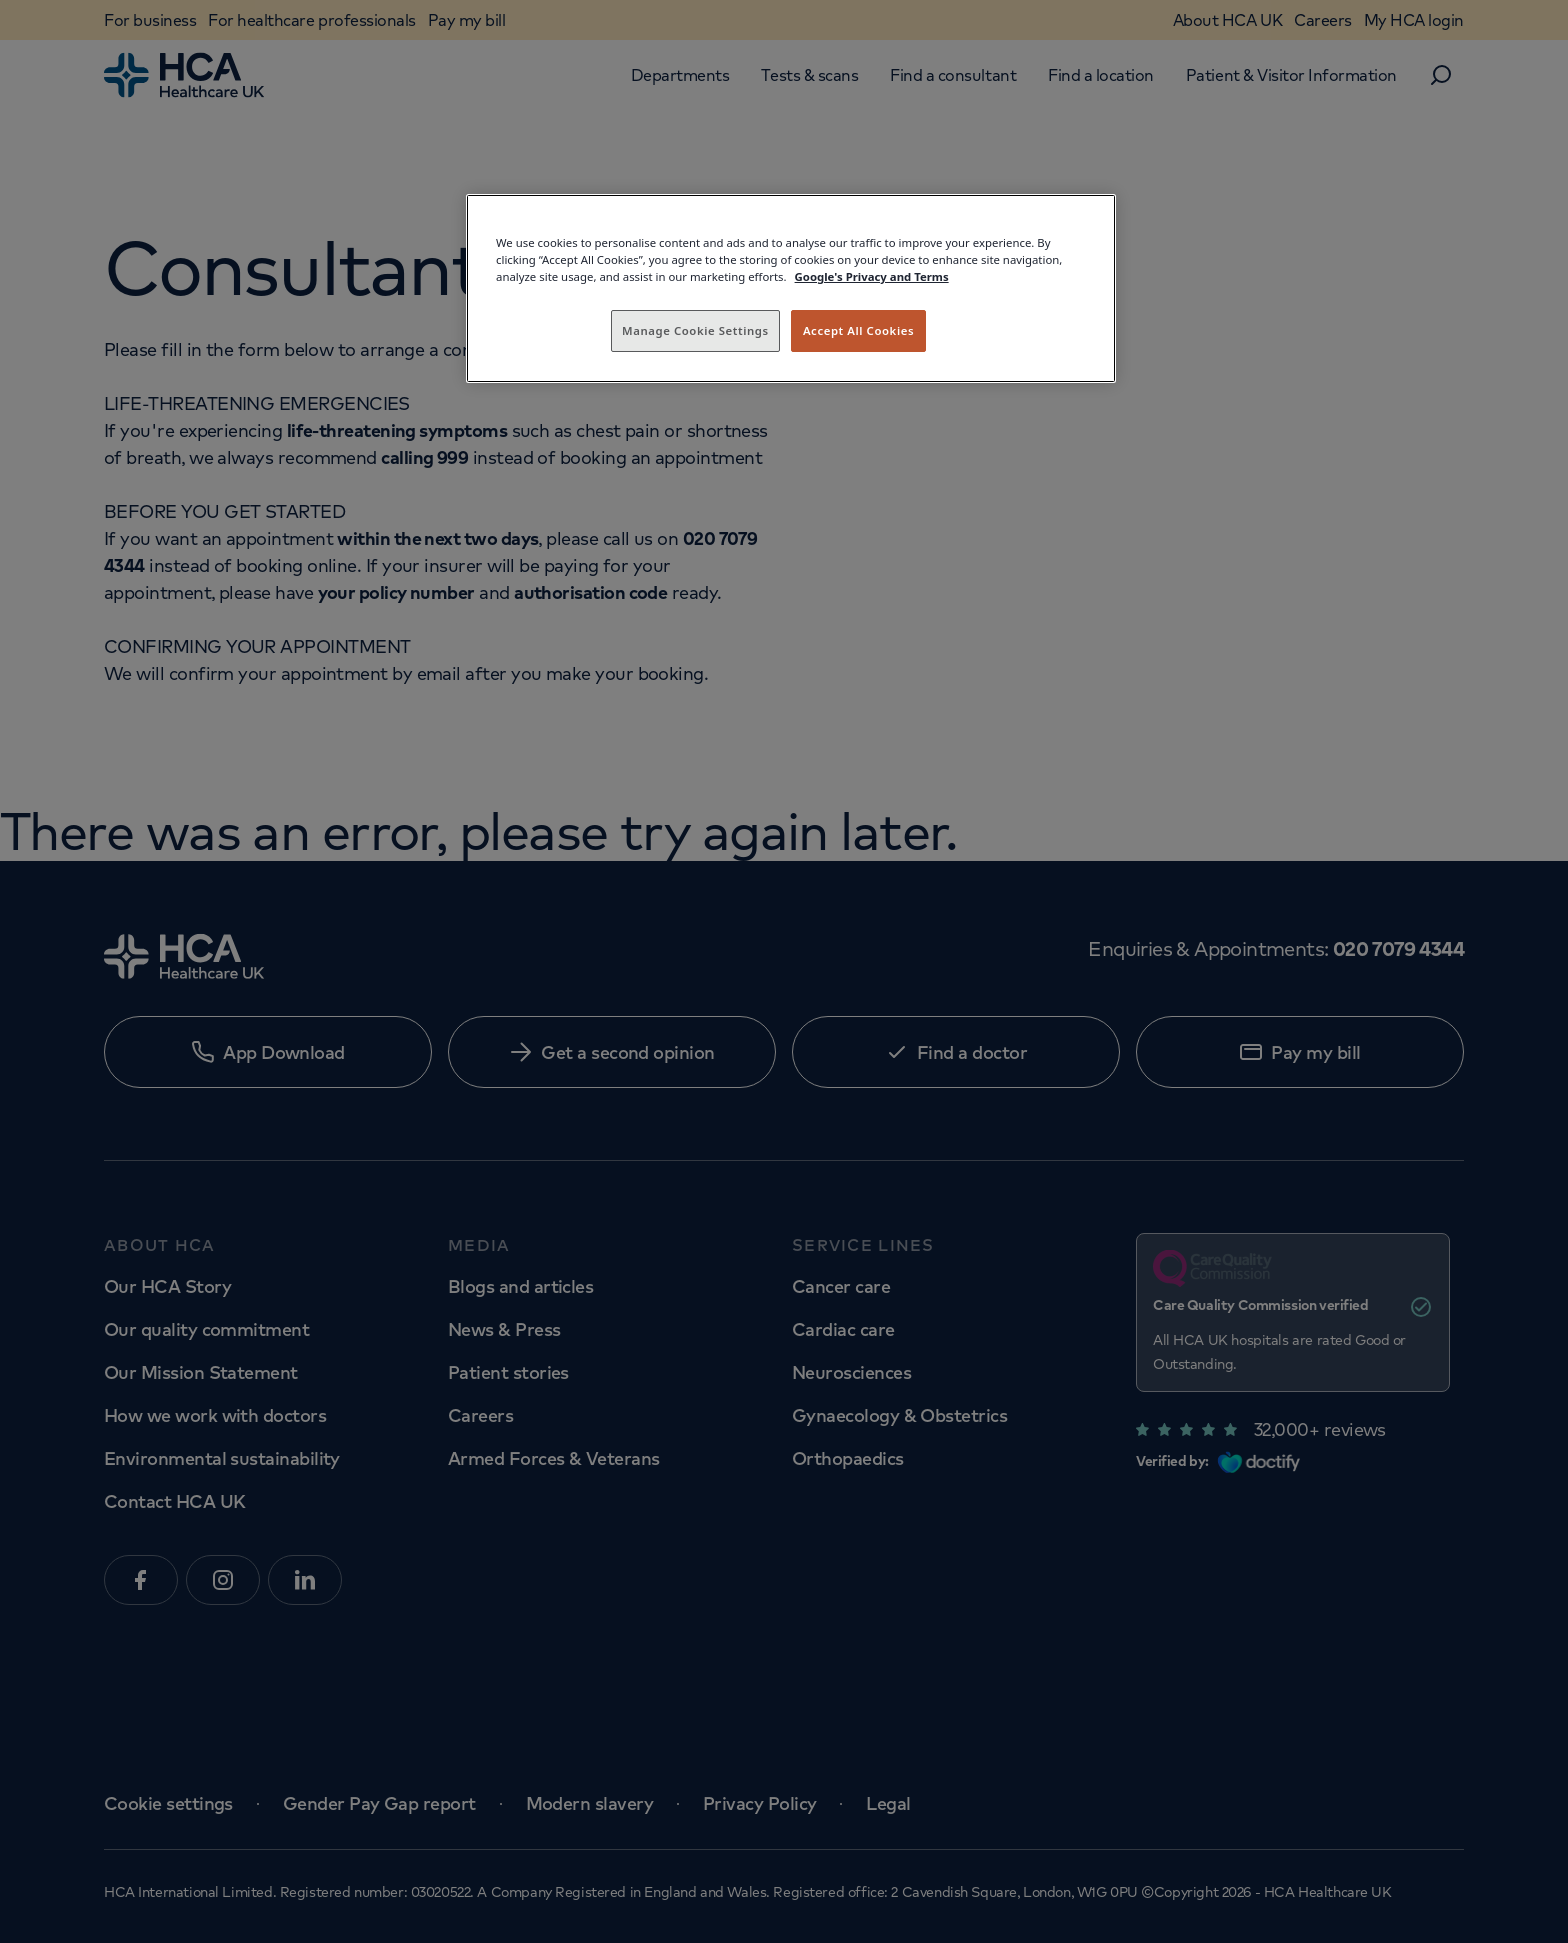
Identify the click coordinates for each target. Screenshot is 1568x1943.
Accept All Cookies (858, 330)
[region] (791, 288)
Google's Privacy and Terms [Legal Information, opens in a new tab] (872, 276)
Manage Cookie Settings (695, 330)
